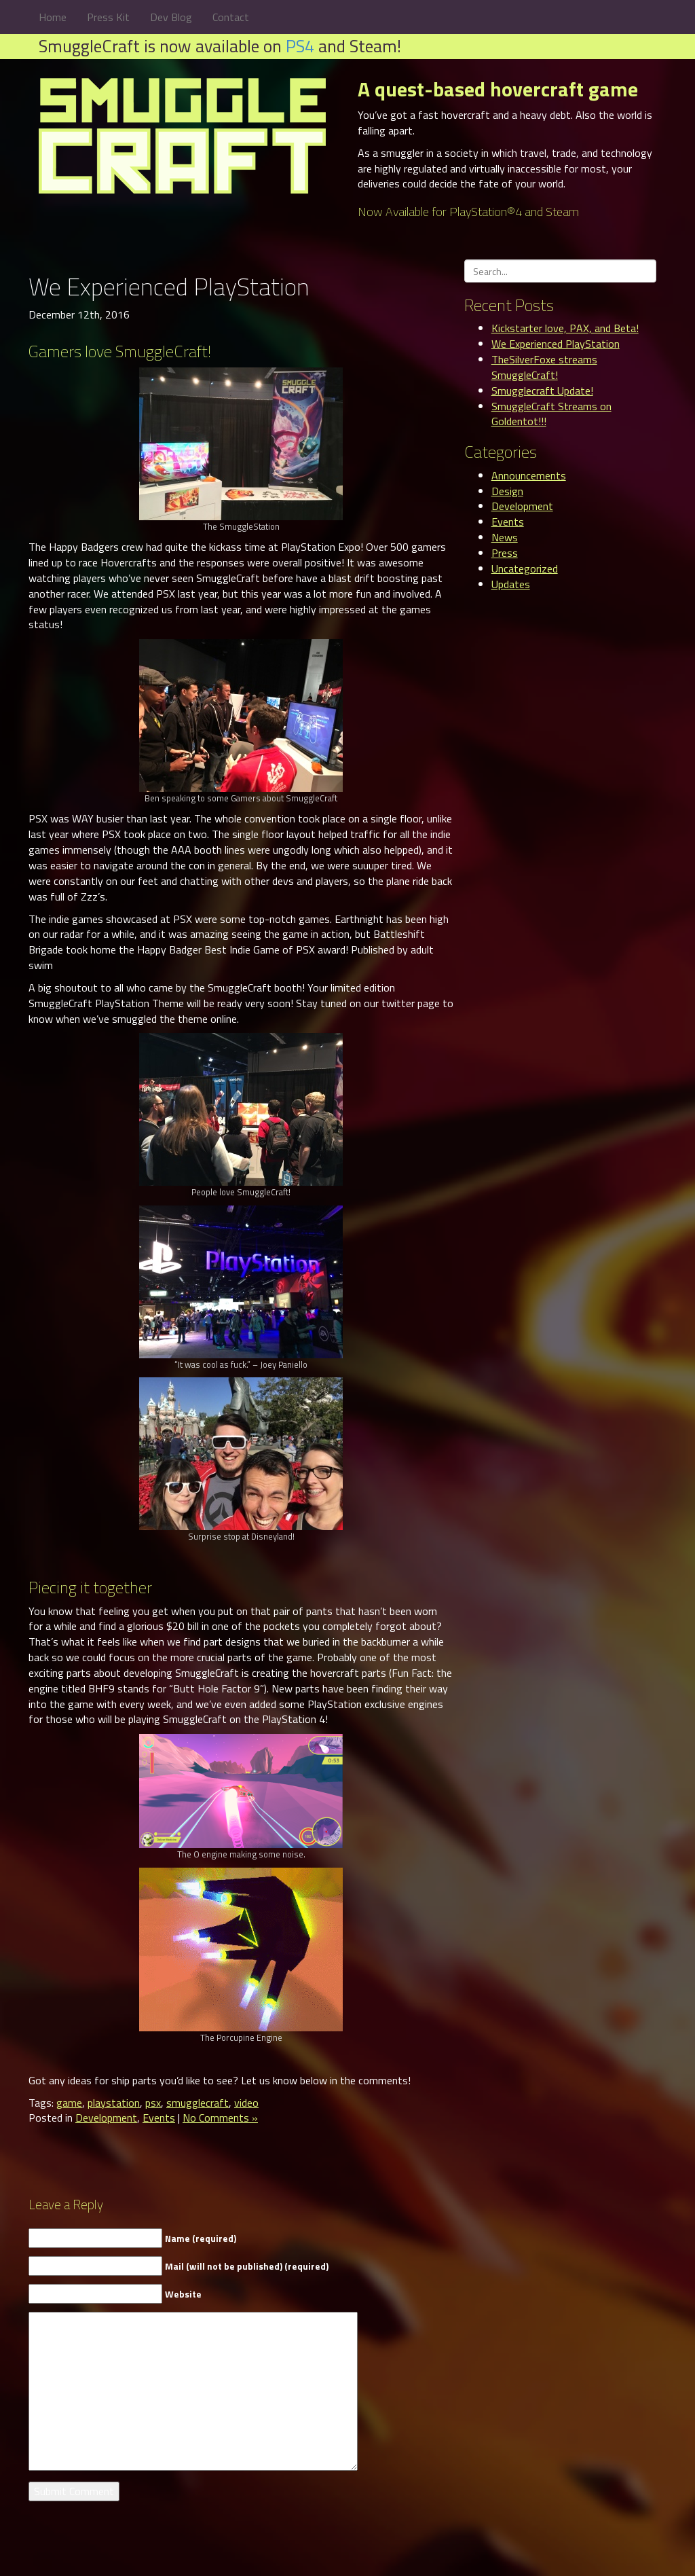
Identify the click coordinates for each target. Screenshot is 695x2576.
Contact (230, 17)
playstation (114, 2102)
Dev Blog (171, 17)
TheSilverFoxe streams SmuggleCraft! (544, 367)
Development (106, 2117)
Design (507, 491)
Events (159, 2117)
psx (153, 2102)
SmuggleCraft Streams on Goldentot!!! (551, 414)
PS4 (300, 46)
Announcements (528, 475)
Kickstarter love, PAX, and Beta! (565, 328)
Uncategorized (524, 568)
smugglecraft (197, 2102)
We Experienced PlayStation (555, 343)
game (69, 2102)
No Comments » (220, 2117)
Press (504, 553)
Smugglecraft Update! (542, 390)
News (504, 537)
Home (53, 17)
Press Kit (108, 17)
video (246, 2102)
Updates (510, 584)
